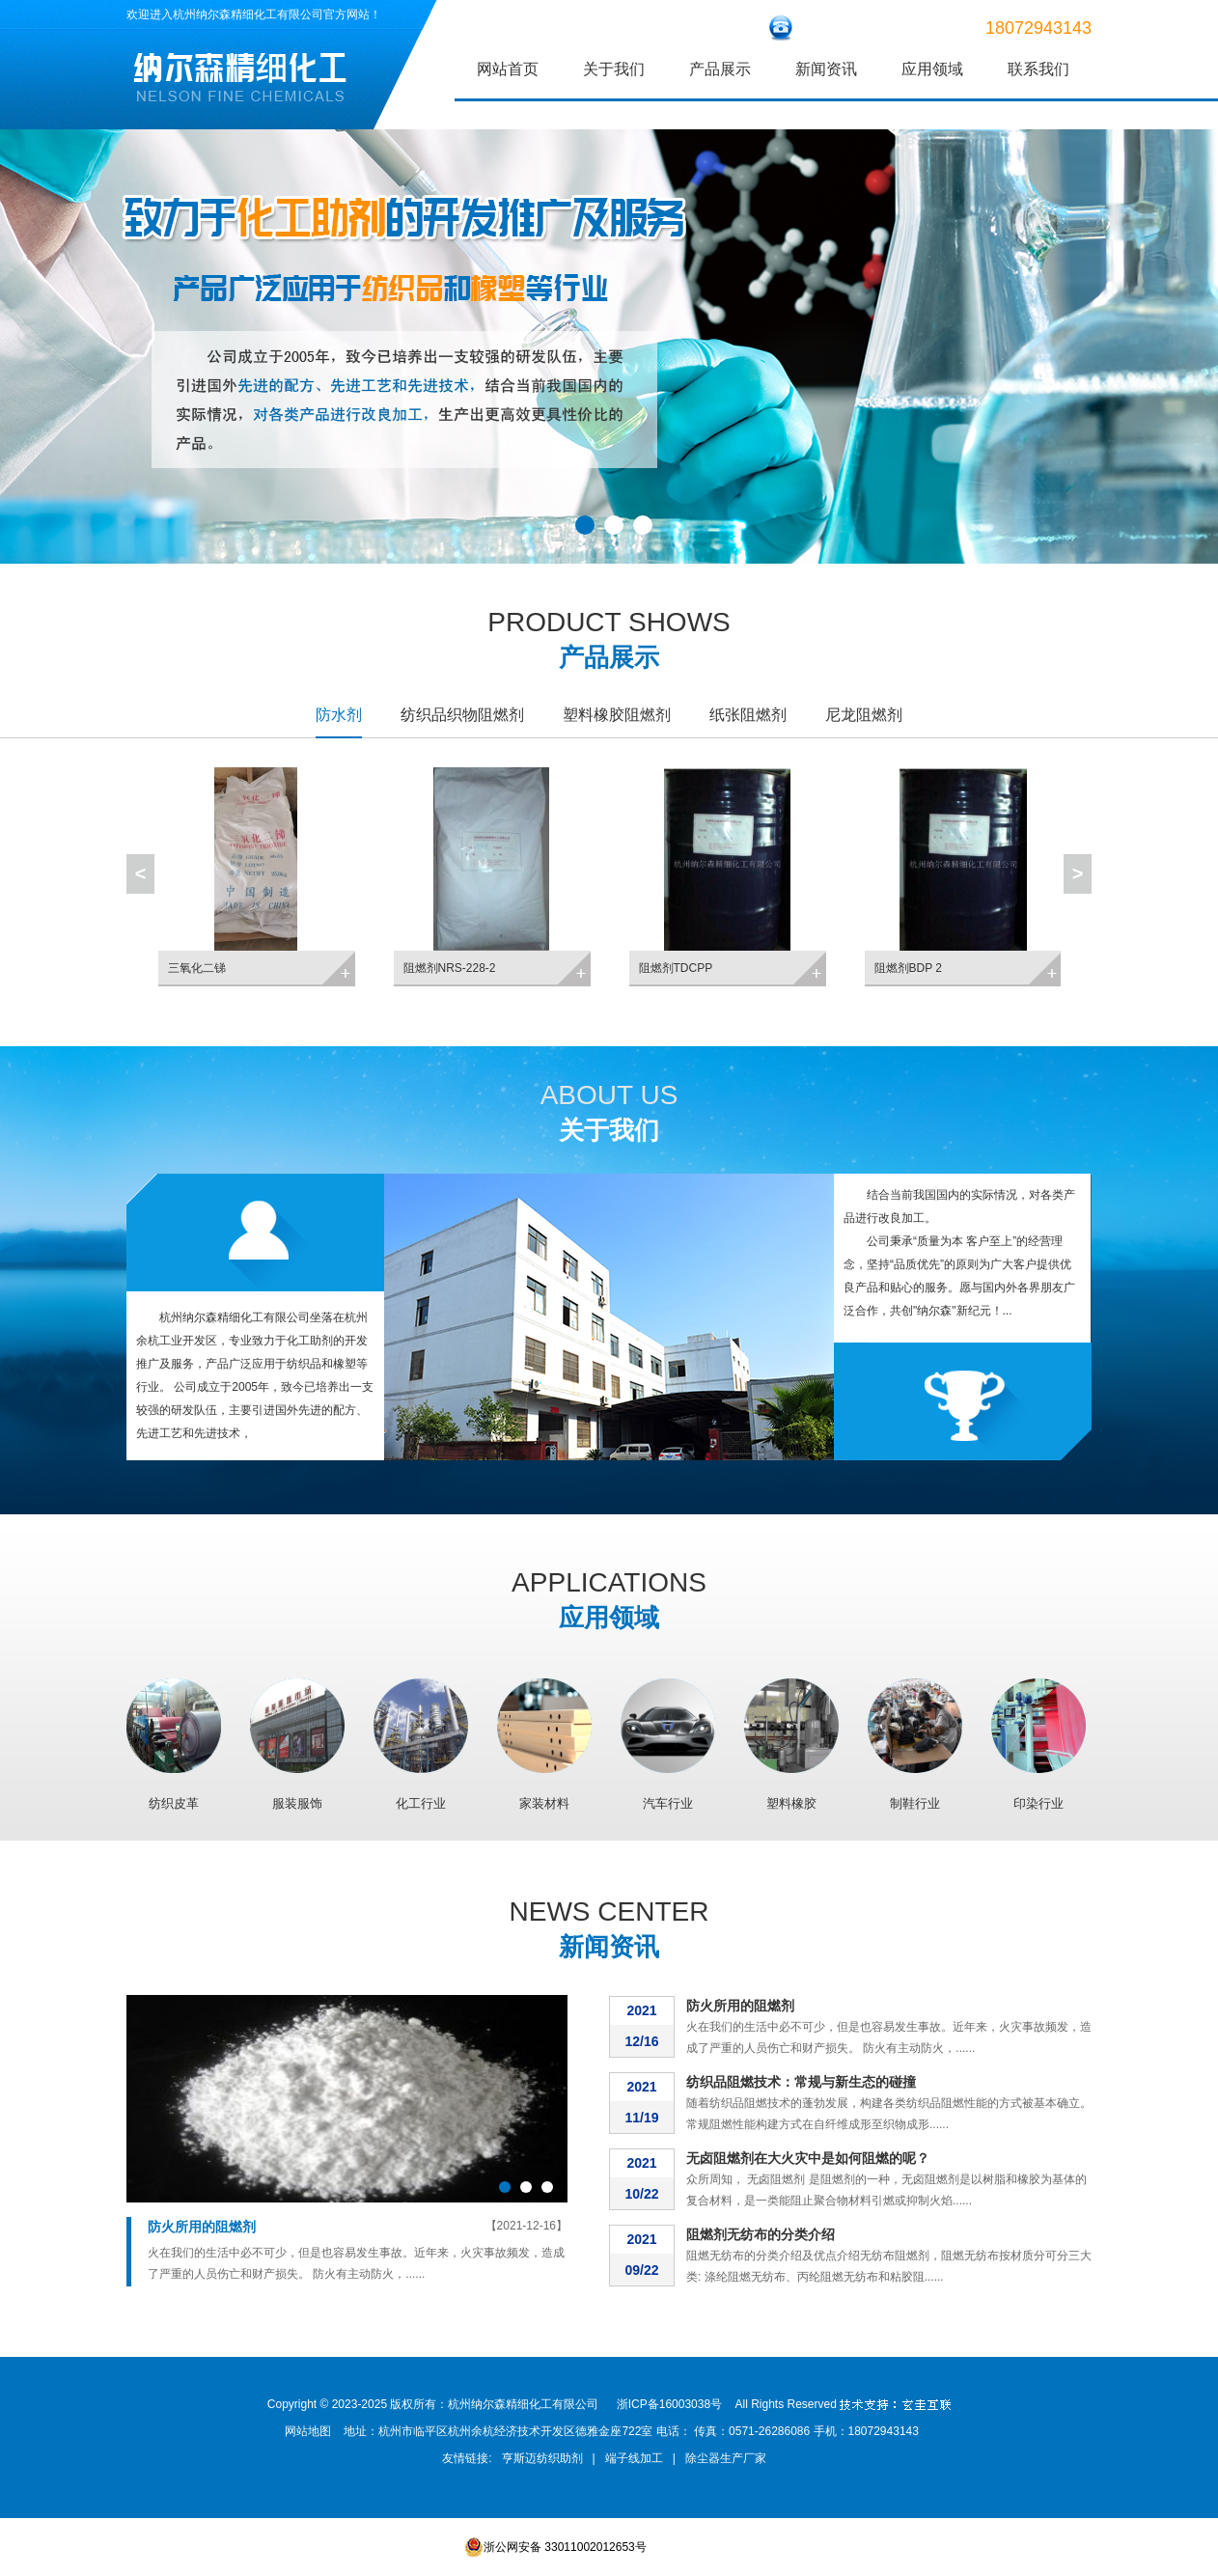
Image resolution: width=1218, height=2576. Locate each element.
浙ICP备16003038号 (669, 2404)
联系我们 (1038, 69)
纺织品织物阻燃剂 (462, 714)
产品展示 (720, 69)
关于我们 (614, 69)
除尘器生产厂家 (725, 2458)
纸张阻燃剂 (748, 714)
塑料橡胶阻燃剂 (617, 714)
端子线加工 (634, 2458)
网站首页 (508, 69)
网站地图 (308, 2431)
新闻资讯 (826, 69)
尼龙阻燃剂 (863, 714)
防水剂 (339, 714)
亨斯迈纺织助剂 (542, 2458)
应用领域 (932, 69)
